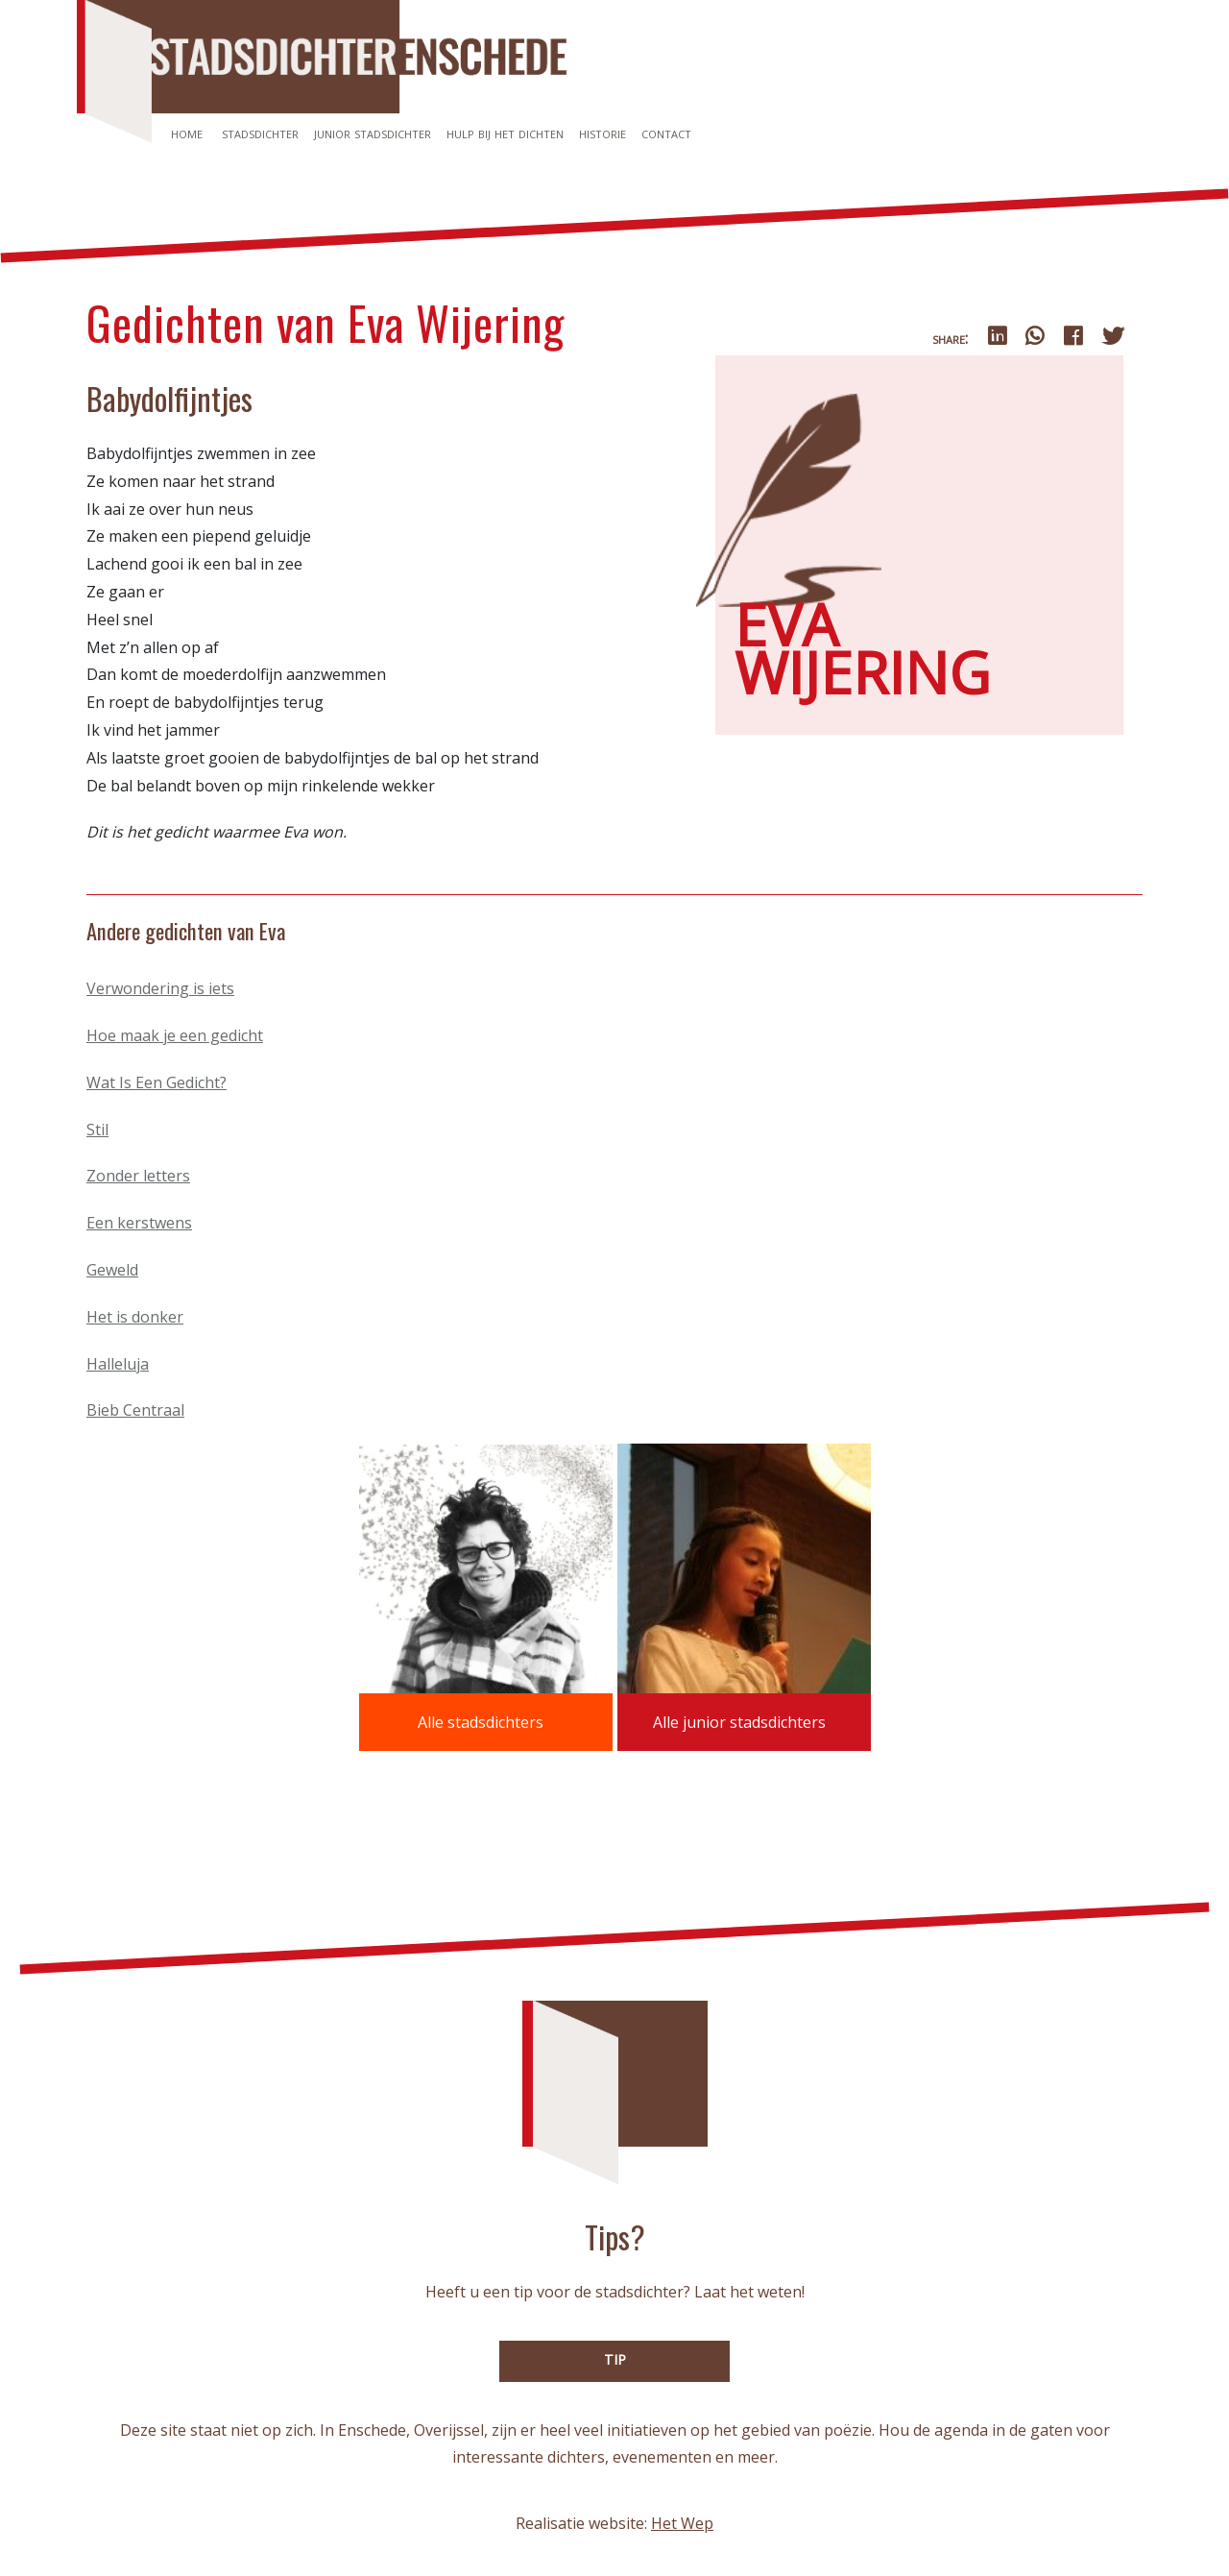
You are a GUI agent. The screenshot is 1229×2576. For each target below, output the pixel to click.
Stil (97, 1129)
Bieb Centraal (135, 1410)
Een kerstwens (139, 1222)
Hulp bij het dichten (505, 132)
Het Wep (682, 2523)
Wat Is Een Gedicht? (156, 1082)
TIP (615, 2359)
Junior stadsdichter (372, 132)
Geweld (112, 1269)
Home (187, 132)
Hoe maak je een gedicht (174, 1035)
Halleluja (117, 1363)
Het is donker (134, 1316)
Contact (666, 132)
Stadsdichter (260, 132)
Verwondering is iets (160, 988)
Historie (602, 132)
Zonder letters (138, 1175)
